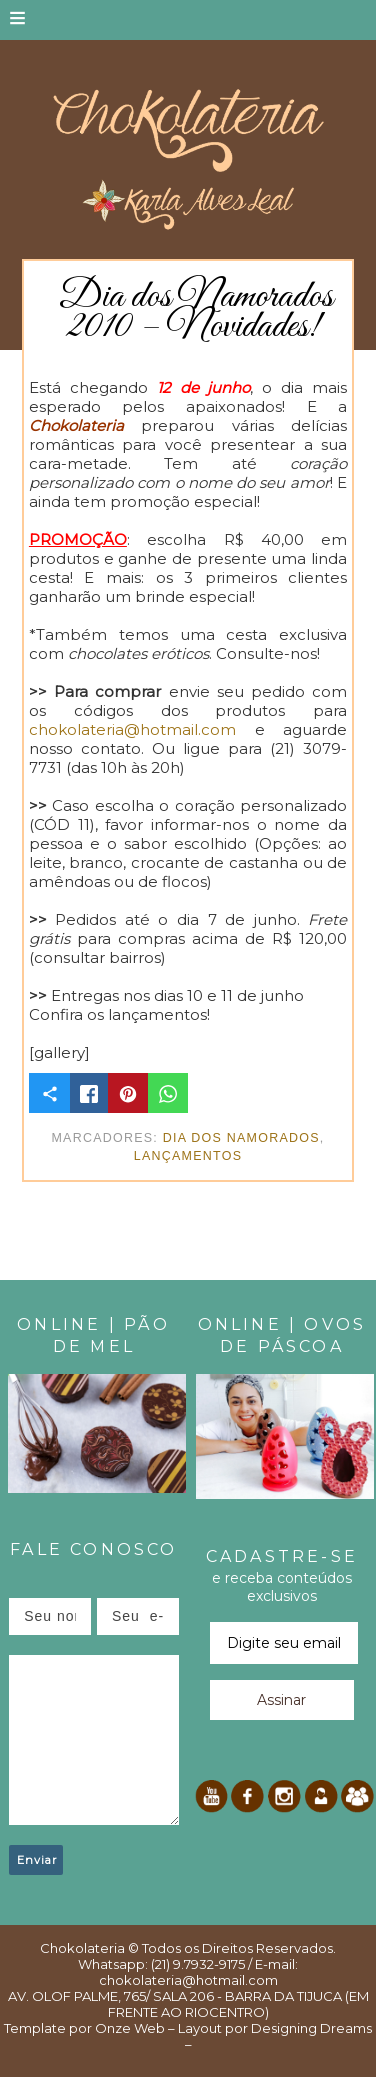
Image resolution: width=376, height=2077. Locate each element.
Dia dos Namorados (241, 1138)
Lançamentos (188, 1156)
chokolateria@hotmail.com (132, 729)
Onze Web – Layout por (171, 2028)
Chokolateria (82, 1948)
